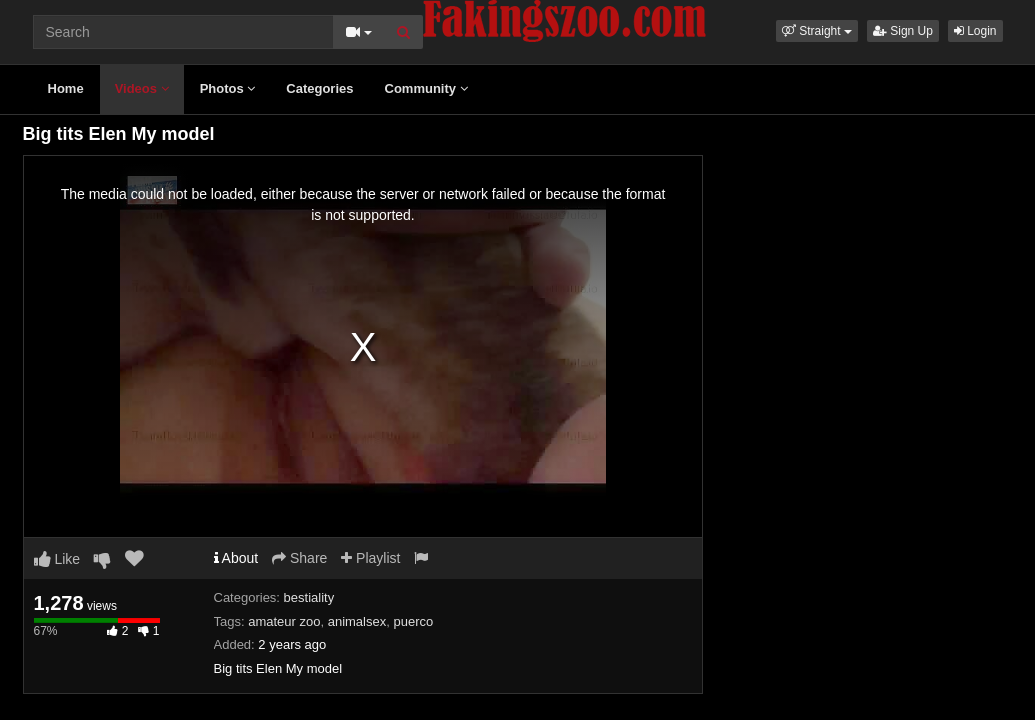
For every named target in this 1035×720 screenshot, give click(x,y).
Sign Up (903, 31)
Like (57, 559)
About (236, 558)
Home (66, 88)
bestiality (309, 597)
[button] (817, 31)
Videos (142, 88)
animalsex (357, 621)
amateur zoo (284, 621)
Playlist (370, 558)
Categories (319, 88)
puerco (413, 621)
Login (975, 31)
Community (426, 88)
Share (299, 558)
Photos (228, 88)
